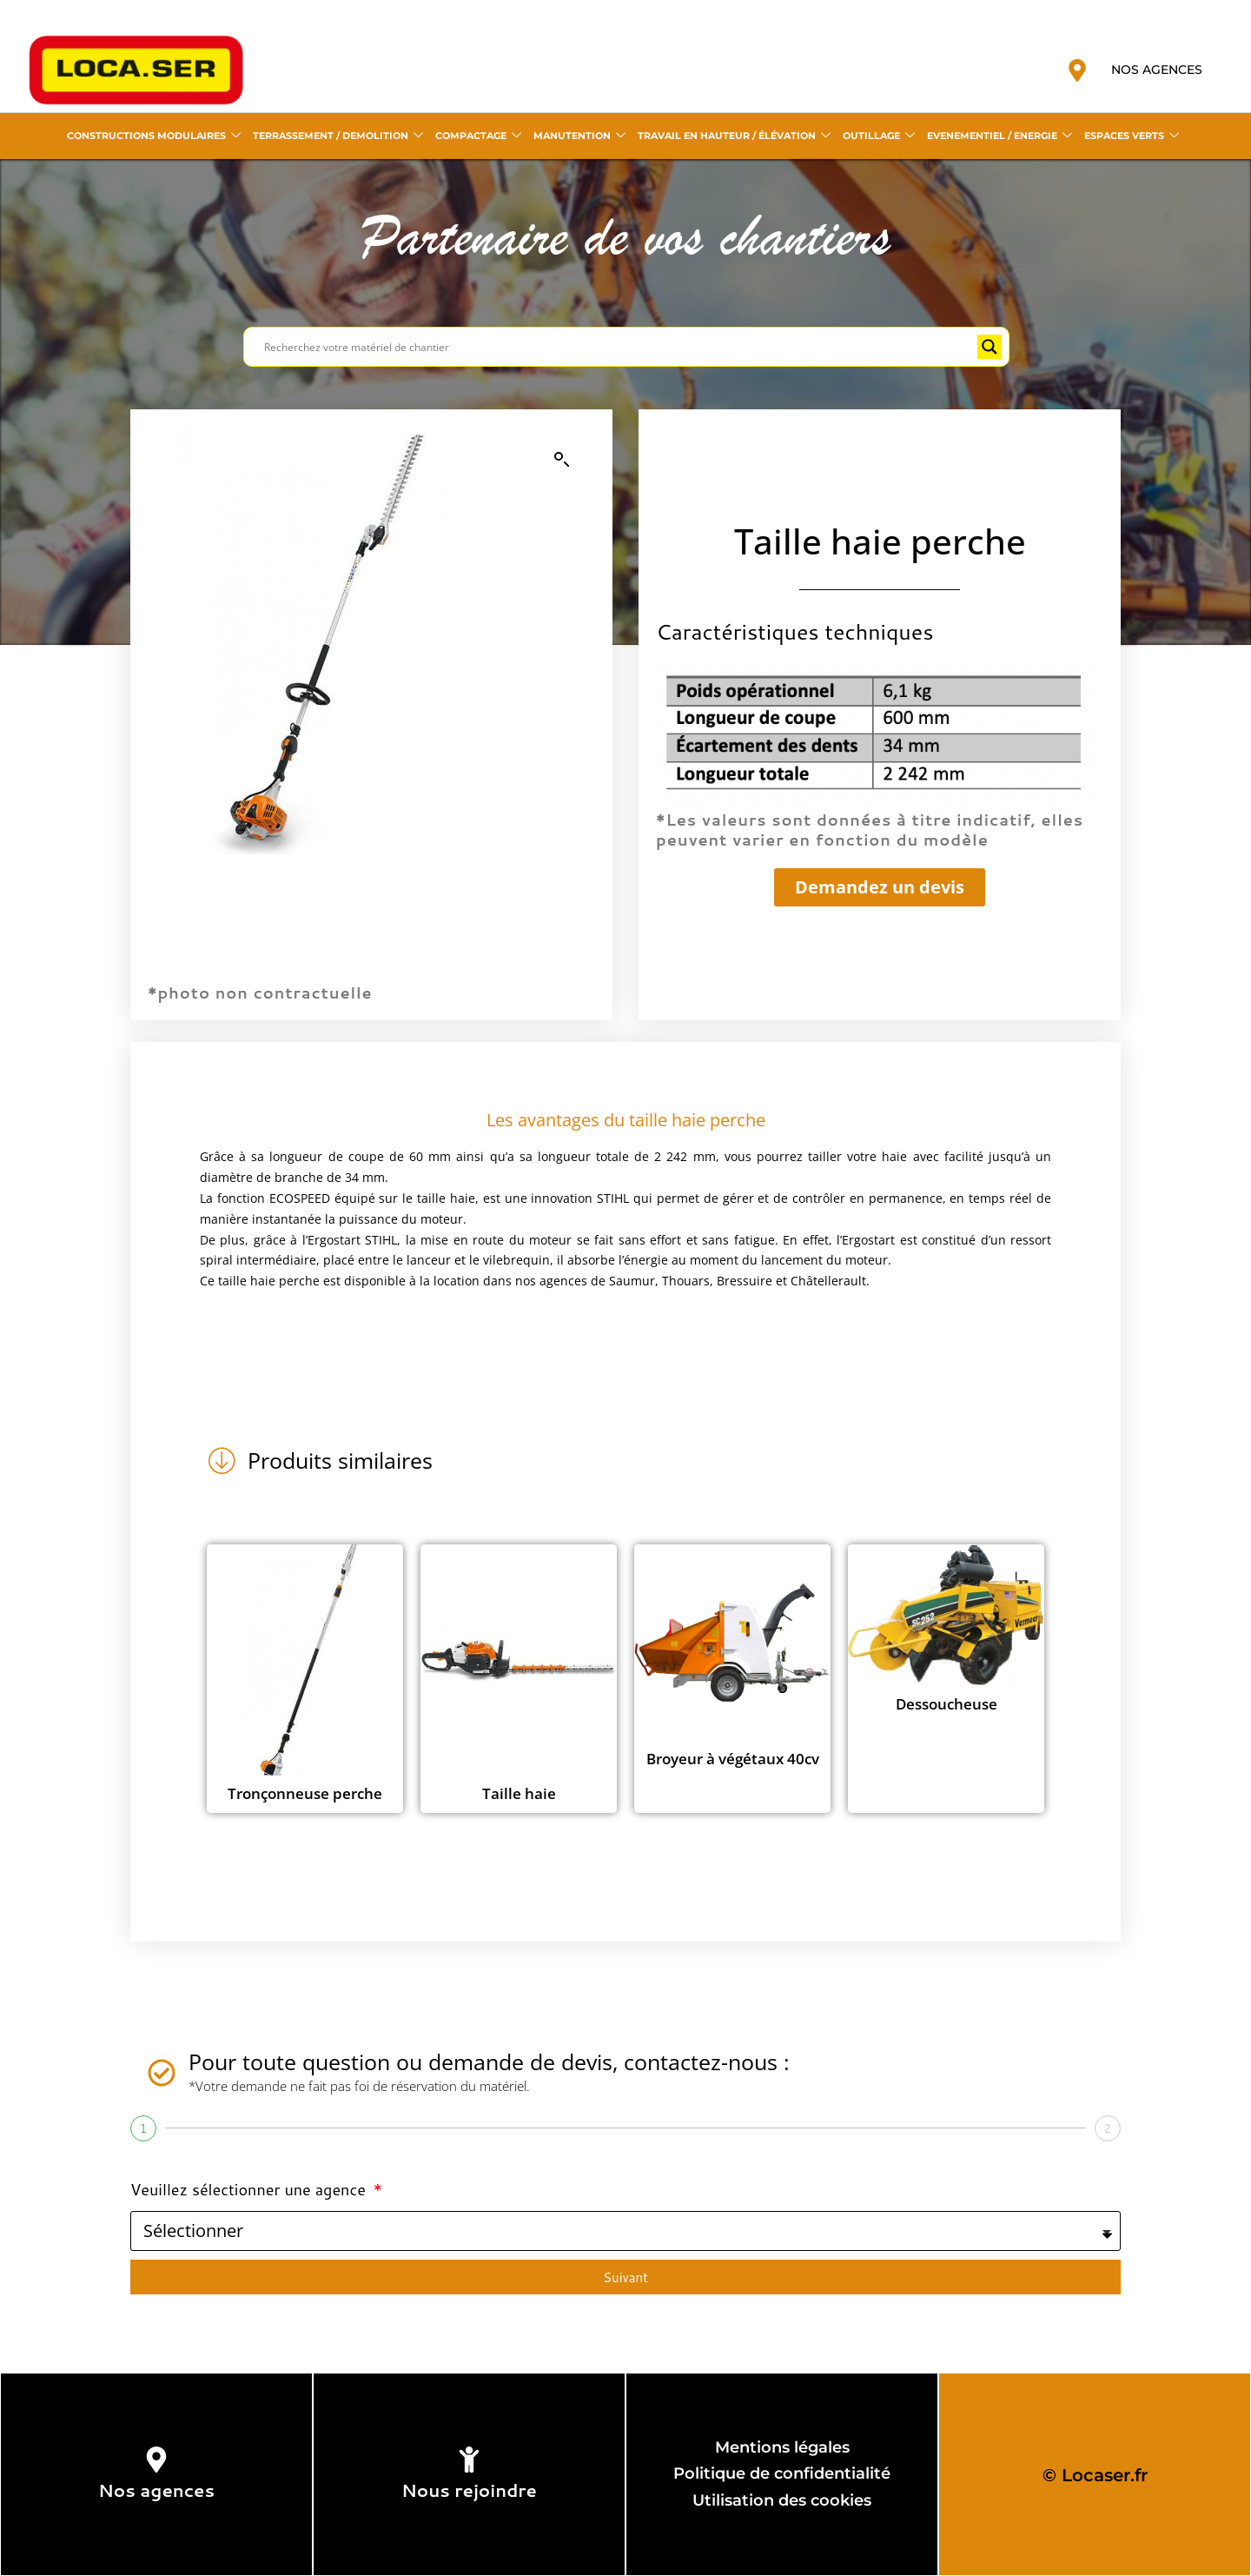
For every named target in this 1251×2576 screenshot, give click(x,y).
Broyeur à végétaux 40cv (732, 1759)
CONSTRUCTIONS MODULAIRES (154, 136)
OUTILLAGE (879, 136)
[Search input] (618, 347)
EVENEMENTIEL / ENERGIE (999, 136)
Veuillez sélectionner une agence (250, 2189)
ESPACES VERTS (1131, 136)
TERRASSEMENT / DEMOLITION (338, 136)
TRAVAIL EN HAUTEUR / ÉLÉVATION (734, 136)
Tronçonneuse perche (305, 1793)
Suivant (625, 2277)
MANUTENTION (579, 136)
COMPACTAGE (478, 136)
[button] (562, 459)
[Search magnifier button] (989, 347)
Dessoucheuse (946, 1704)
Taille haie (519, 1793)
